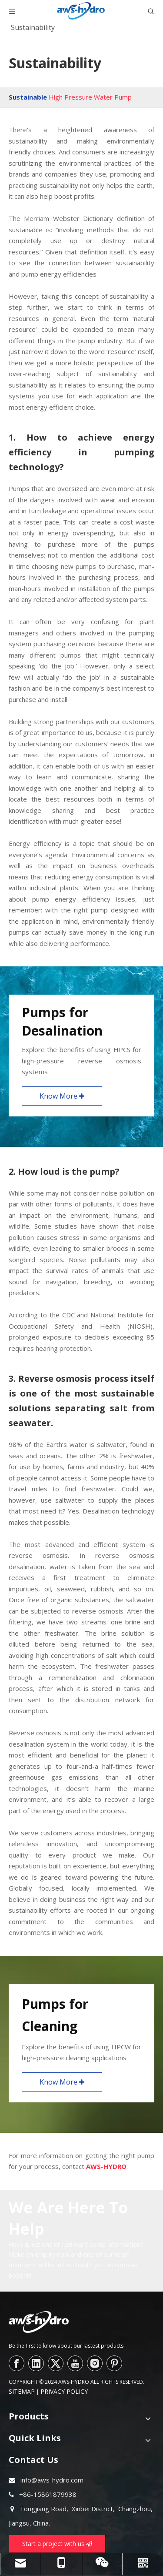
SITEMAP (22, 2391)
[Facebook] (16, 2363)
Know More (62, 1096)
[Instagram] (95, 2363)
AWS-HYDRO (106, 2166)
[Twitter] (55, 2363)
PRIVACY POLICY (64, 2391)
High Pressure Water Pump (90, 97)
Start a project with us (57, 2543)
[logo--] (39, 2322)
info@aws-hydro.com (51, 2480)
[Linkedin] (36, 2363)
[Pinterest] (114, 2363)
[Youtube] (75, 2363)
